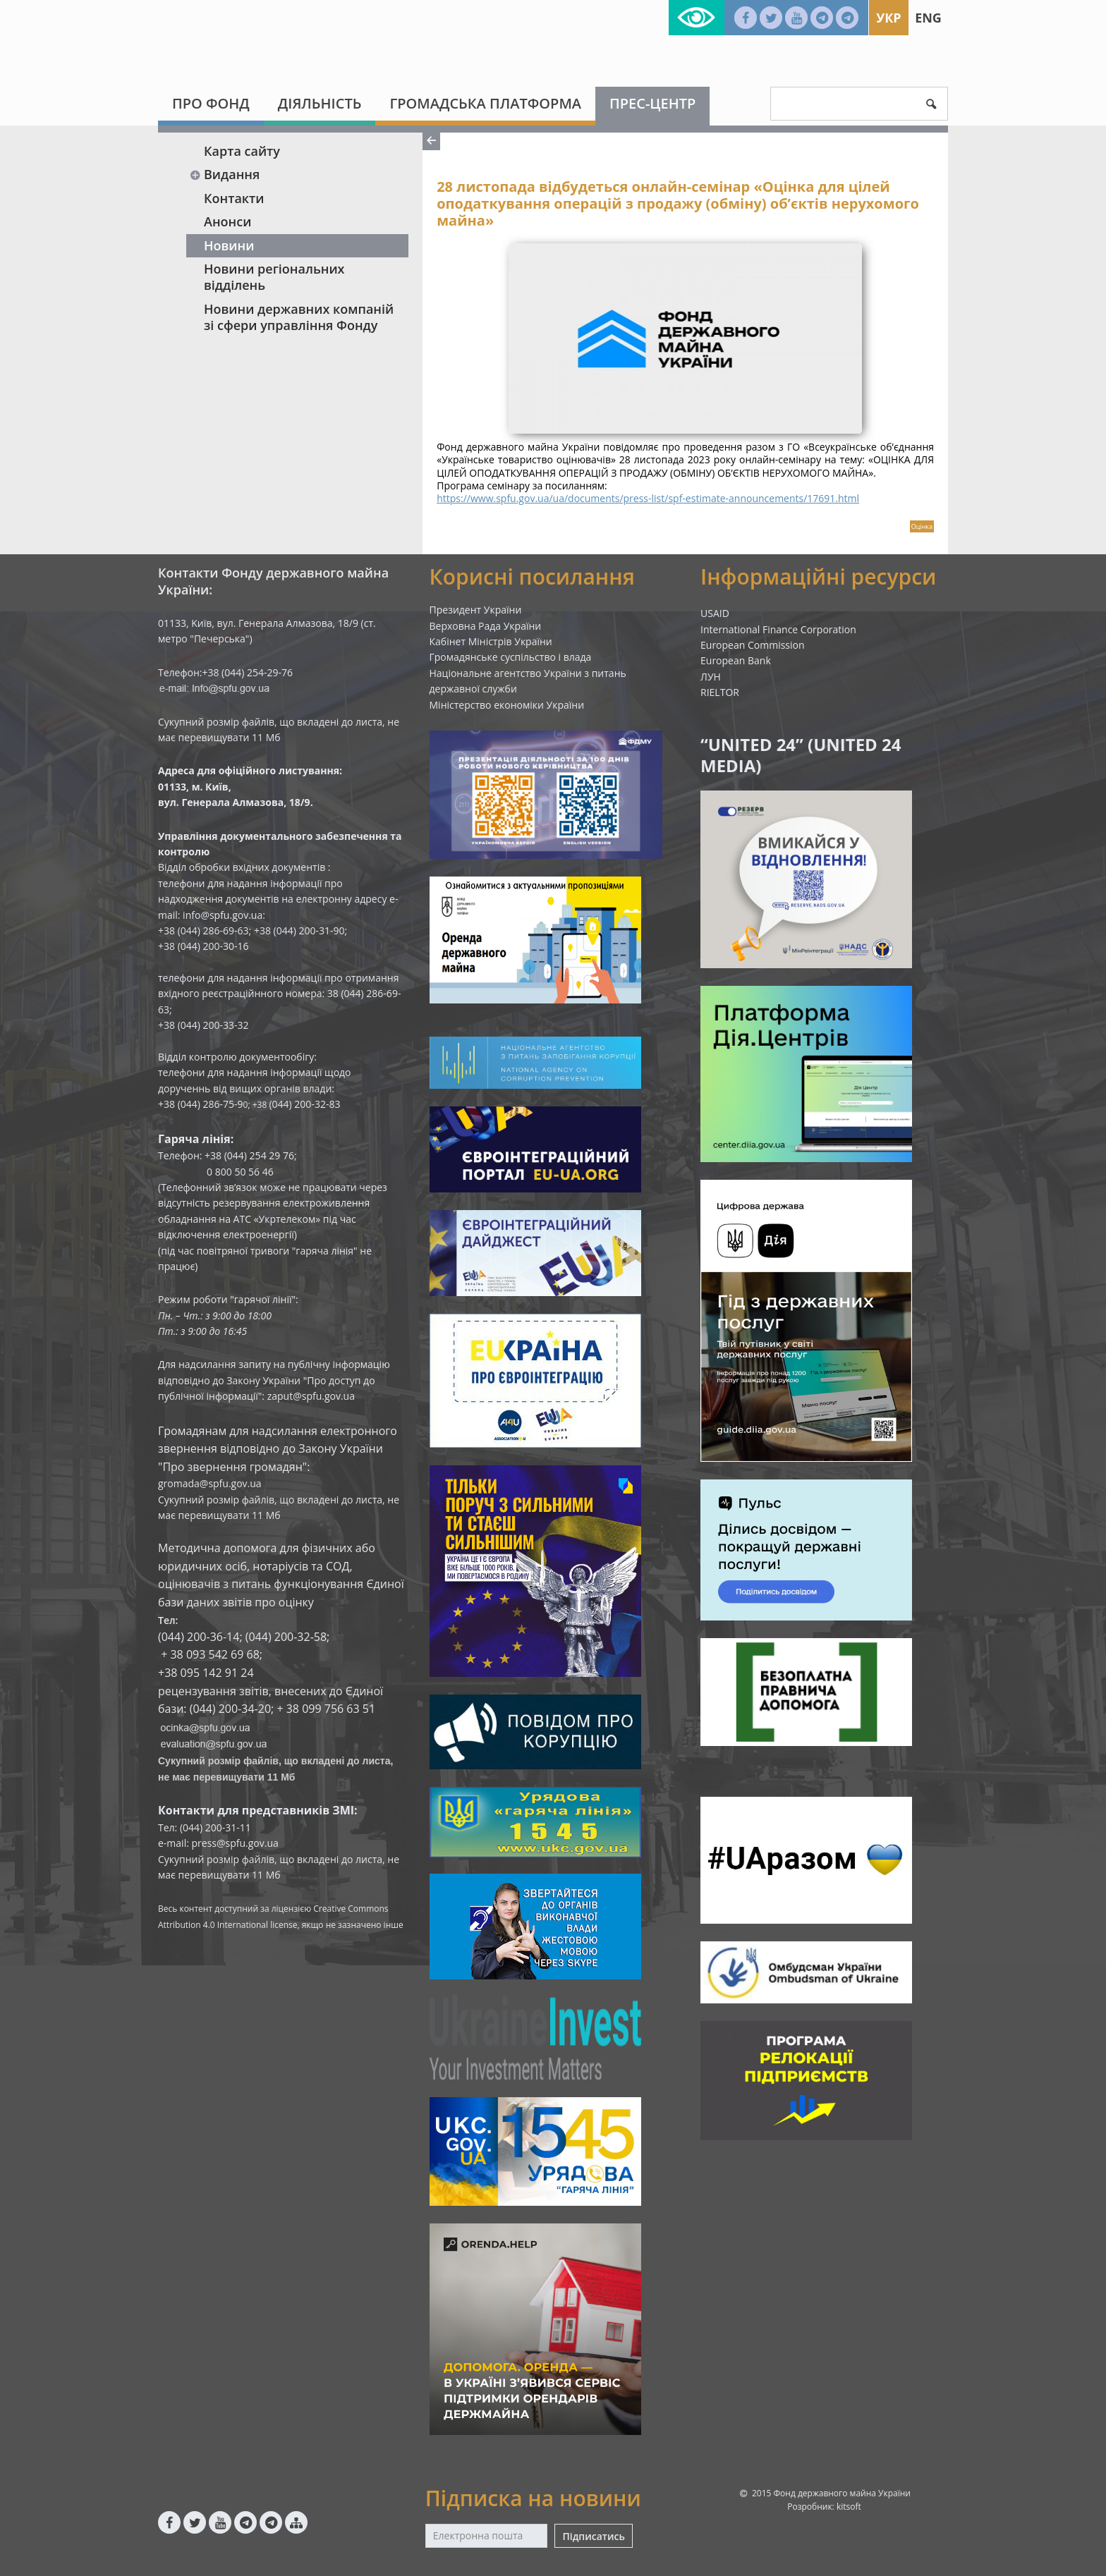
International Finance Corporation (778, 629)
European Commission (752, 645)
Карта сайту (242, 150)
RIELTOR (719, 692)
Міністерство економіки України (507, 705)
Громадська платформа (485, 103)
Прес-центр (652, 103)
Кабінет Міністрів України (491, 641)
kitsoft (849, 2507)
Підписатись (593, 2536)
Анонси (227, 221)
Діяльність (320, 103)
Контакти (234, 198)
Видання (224, 174)
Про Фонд (211, 103)
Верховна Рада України (486, 626)
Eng (928, 17)
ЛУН (710, 676)
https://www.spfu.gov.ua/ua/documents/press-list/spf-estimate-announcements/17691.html (648, 498)
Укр (888, 17)
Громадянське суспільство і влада (511, 657)
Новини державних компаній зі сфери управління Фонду (299, 317)
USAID (714, 613)
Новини (229, 245)
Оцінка (921, 526)
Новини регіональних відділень (274, 276)
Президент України (476, 609)
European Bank (735, 660)
